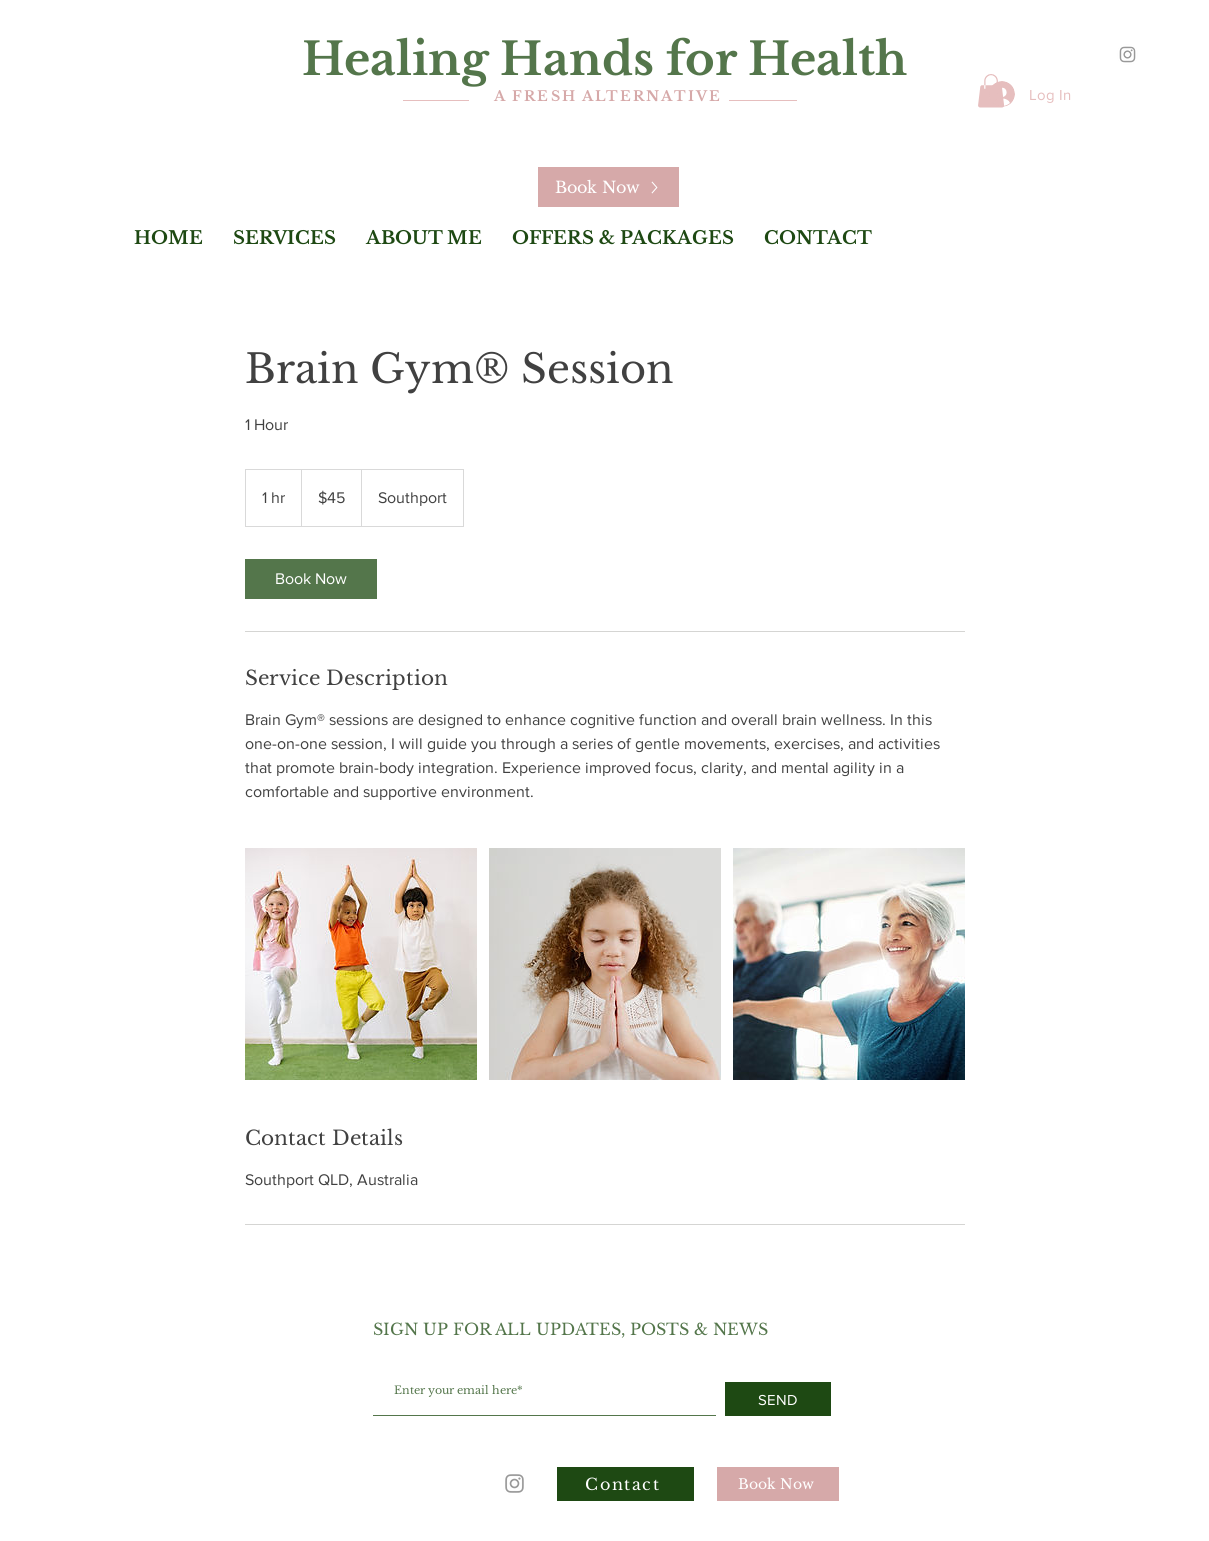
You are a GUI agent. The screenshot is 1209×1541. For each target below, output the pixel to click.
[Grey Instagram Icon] (1127, 54)
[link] (311, 579)
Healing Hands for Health (604, 59)
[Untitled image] (361, 964)
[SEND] (778, 1399)
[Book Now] (608, 187)
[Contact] (625, 1484)
